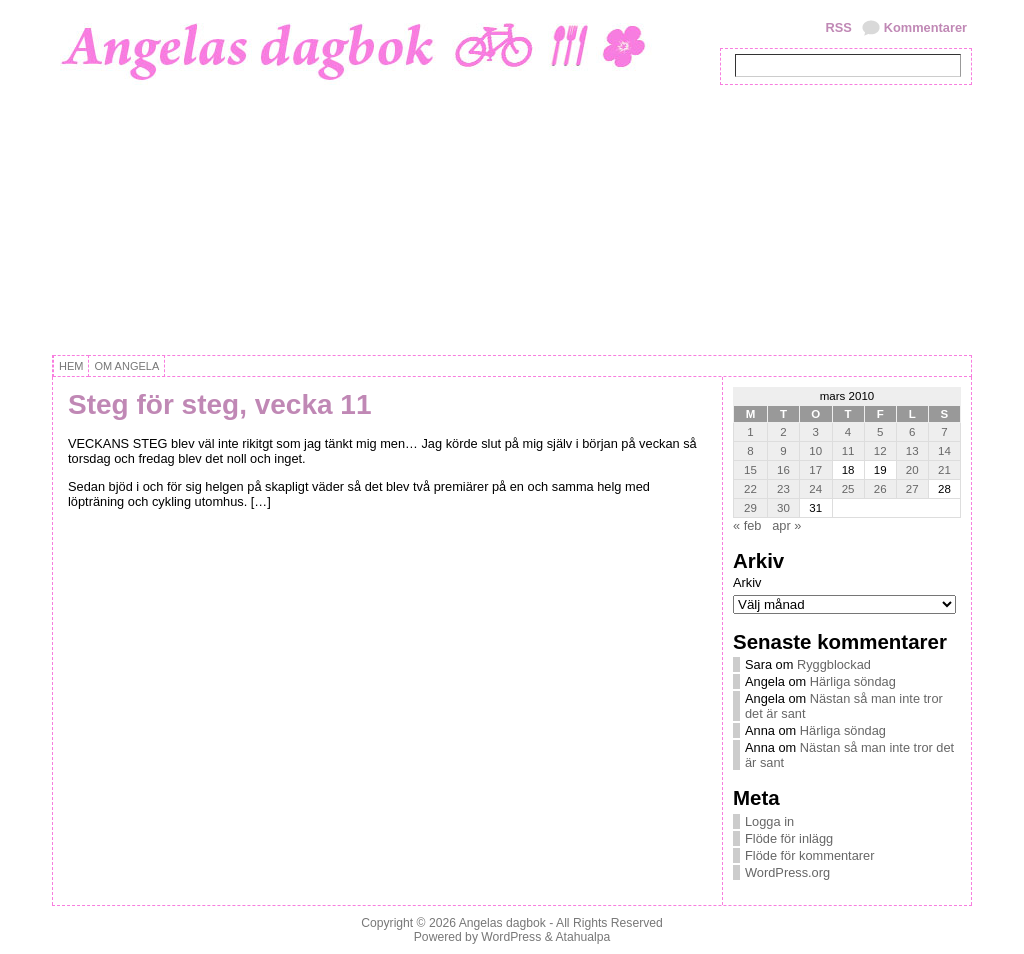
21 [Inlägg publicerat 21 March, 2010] (944, 470)
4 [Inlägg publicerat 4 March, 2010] (848, 432)
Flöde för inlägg (789, 838)
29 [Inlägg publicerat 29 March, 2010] (750, 508)
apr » (786, 525)
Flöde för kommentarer (809, 855)
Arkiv (747, 582)
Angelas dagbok (502, 923)
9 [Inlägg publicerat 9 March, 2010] (783, 451)
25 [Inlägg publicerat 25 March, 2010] (848, 489)
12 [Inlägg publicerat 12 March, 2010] (880, 451)
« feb (747, 525)
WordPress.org (787, 872)
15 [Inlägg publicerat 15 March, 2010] (750, 470)
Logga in (769, 821)
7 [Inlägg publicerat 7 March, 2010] (944, 432)
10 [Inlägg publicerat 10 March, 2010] (815, 451)
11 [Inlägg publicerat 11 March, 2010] (848, 451)
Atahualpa (582, 937)
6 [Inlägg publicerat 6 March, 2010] (912, 432)
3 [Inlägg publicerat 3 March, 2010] (816, 432)
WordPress (511, 937)
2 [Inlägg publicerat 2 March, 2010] (783, 432)
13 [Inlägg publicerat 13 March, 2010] (912, 451)
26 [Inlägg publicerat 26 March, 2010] (880, 489)
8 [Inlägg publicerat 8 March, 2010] (750, 451)
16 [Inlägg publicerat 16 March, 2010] (783, 470)
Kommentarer (925, 27)
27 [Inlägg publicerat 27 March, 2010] (912, 489)
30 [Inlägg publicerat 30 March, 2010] (783, 508)
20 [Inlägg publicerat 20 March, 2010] (912, 470)
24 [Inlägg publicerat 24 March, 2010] (815, 489)
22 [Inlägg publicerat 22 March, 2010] (750, 489)
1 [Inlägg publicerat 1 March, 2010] (750, 432)
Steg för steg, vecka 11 (219, 404)
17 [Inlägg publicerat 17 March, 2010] (815, 470)
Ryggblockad (834, 664)
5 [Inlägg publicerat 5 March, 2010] (880, 432)
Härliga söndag (853, 681)
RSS (838, 27)
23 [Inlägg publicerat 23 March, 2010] (783, 489)
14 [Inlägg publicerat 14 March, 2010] (944, 451)
